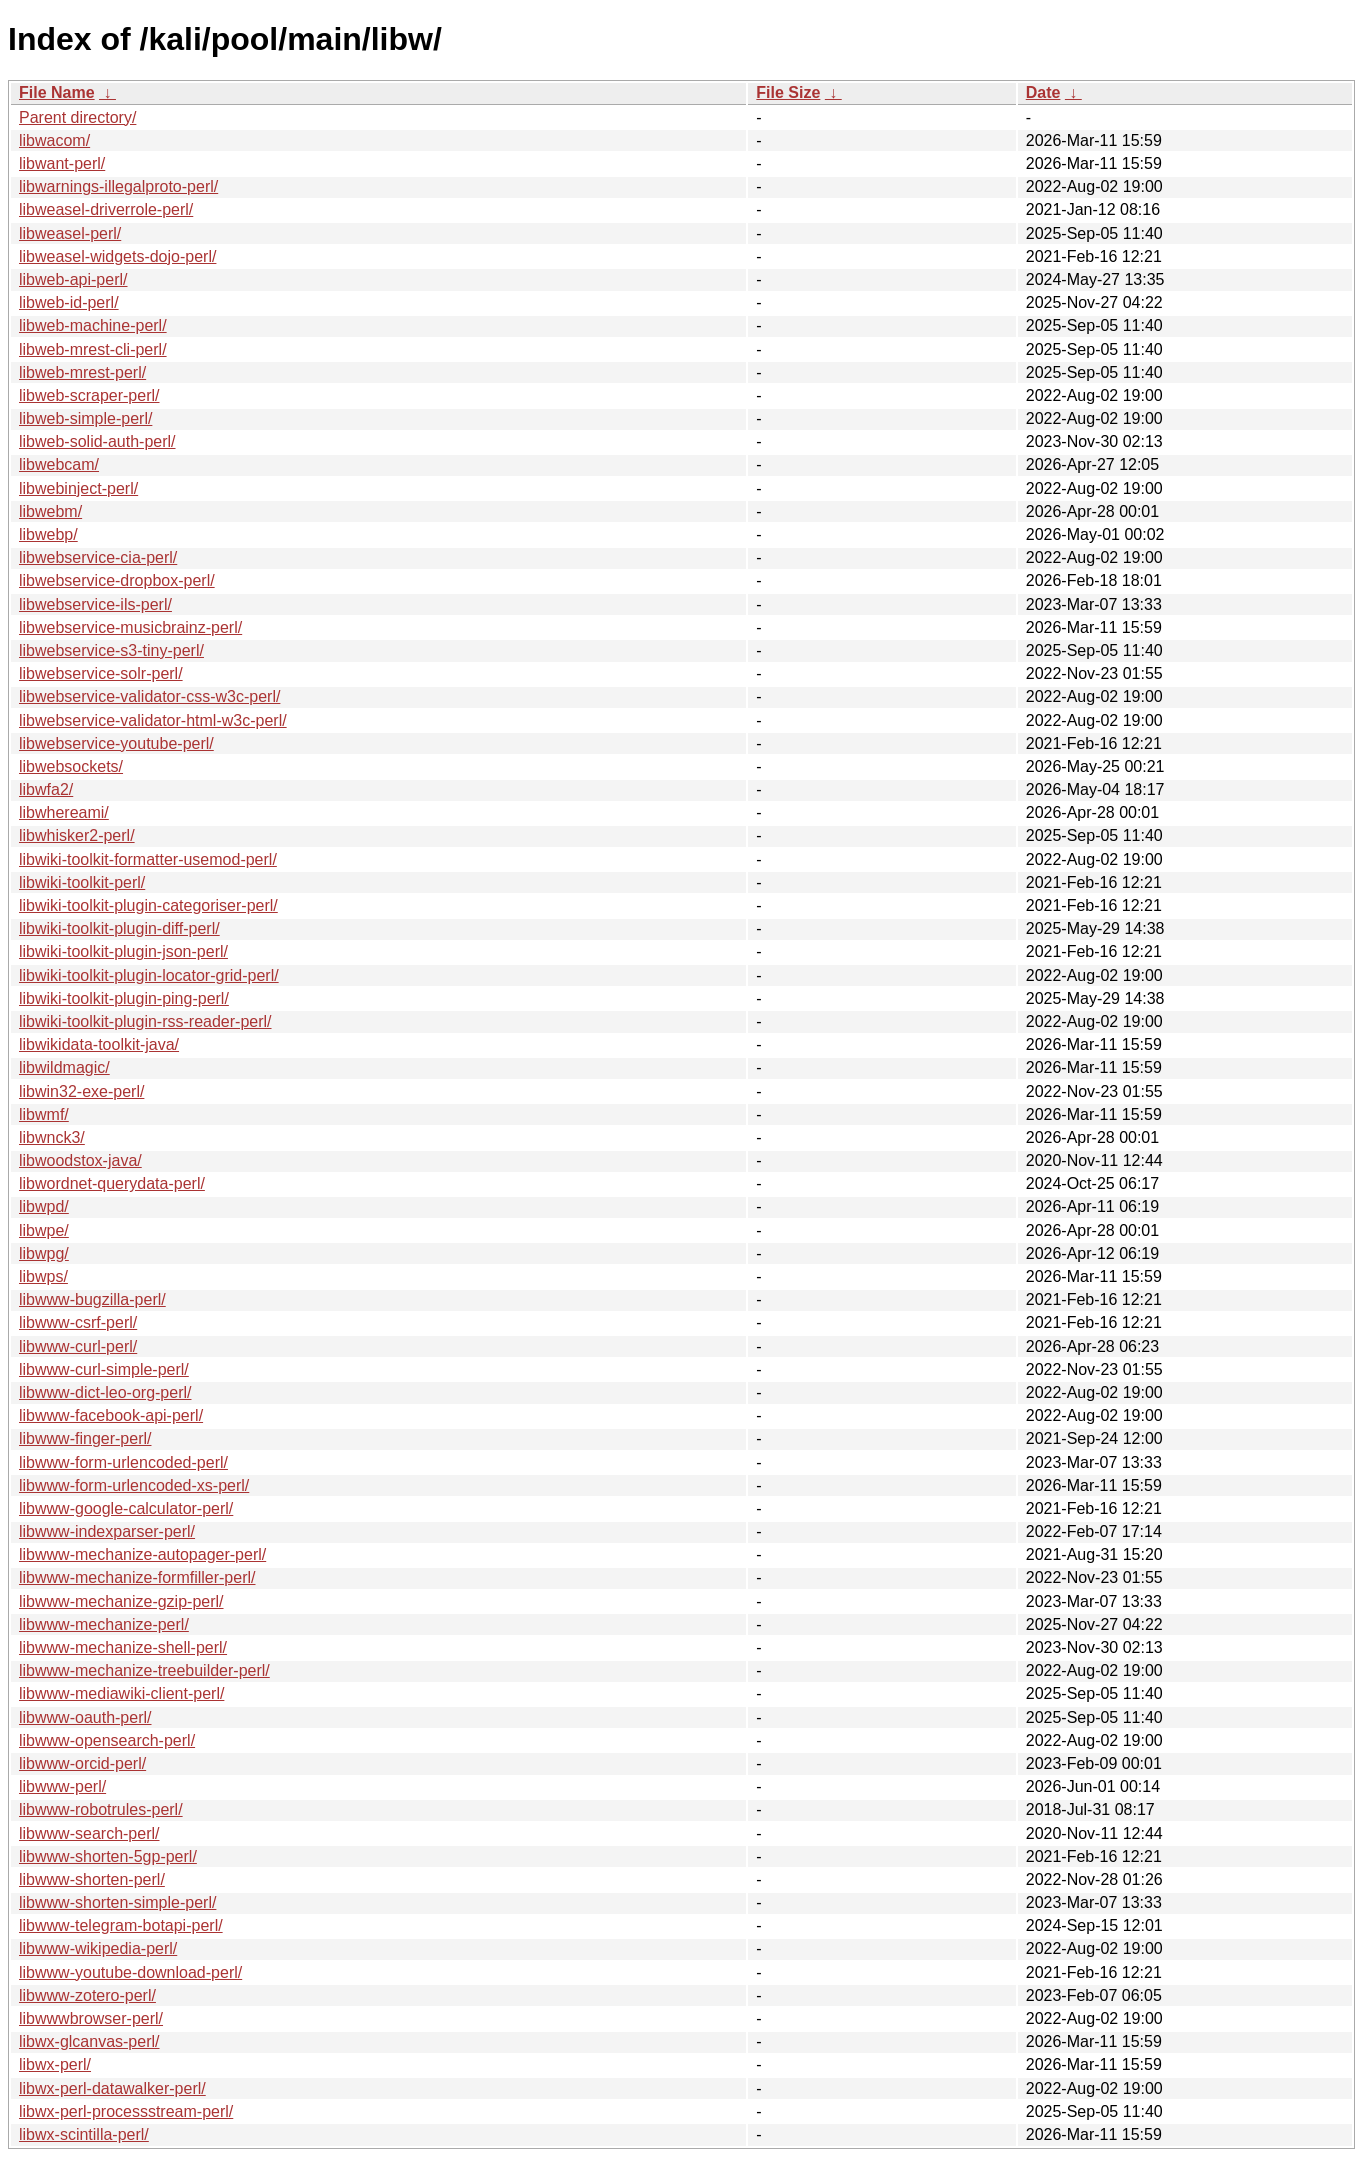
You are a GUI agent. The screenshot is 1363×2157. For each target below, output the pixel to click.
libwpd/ (44, 1206)
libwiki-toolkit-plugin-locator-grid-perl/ (149, 975)
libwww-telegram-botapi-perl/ (121, 1925)
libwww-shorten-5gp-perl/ (108, 1856)
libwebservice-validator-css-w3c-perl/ (149, 696)
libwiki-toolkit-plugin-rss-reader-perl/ (145, 1021)
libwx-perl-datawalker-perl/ (112, 2088)
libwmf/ (44, 1114)
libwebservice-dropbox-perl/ (117, 580)
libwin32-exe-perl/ (81, 1091)
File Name (57, 92)
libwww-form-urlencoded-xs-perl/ (134, 1485)
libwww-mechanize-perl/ (104, 1624)
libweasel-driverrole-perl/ (106, 209)
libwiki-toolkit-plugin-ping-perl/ (124, 998)
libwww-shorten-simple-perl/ (117, 1902)
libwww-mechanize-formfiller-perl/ (137, 1577)
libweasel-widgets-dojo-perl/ (117, 256)
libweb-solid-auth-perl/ (97, 441)
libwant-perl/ (62, 163)
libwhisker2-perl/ (77, 835)
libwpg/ (44, 1253)
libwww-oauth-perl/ (85, 1717)
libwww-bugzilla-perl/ (92, 1299)
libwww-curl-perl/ (78, 1346)
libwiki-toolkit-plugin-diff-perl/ (119, 928)
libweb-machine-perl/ (93, 325)
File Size (788, 92)
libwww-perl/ (62, 1786)
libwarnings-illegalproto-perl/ (118, 186)
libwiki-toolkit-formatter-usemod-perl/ (148, 859)
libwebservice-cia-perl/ (98, 557)
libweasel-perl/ (70, 233)
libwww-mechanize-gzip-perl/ (121, 1601)
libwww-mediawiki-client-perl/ (121, 1693)
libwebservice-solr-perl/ (101, 673)
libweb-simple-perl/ (85, 418)
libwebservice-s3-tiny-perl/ (111, 650)
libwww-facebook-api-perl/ (111, 1415)
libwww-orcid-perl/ (82, 1763)
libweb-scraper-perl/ (89, 395)
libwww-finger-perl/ (85, 1438)
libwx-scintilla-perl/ (84, 2134)
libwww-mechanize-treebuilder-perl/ (144, 1670)
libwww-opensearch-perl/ (107, 1740)
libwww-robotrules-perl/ (101, 1809)
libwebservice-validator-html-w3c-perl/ (153, 720)
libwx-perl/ (55, 2064)
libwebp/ (48, 534)
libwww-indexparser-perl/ (107, 1531)
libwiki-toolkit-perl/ (82, 882)
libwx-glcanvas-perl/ (89, 2041)
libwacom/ (54, 140)
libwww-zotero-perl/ (87, 1995)
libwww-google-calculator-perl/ (126, 1508)
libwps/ (43, 1276)
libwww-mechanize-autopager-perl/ (142, 1554)
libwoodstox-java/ (80, 1160)
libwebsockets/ (71, 766)
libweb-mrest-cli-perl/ (93, 349)
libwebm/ (50, 511)
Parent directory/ (77, 117)
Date (1043, 92)
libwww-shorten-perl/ (92, 1879)
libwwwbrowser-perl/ (91, 2018)
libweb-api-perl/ (73, 279)
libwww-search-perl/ (89, 1833)
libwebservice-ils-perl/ (95, 604)
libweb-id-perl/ (69, 302)
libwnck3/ (52, 1137)
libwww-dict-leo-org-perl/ (105, 1392)
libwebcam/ (59, 464)
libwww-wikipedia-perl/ (98, 1948)
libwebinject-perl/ (78, 488)
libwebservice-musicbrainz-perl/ (130, 627)
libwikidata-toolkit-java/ (99, 1044)
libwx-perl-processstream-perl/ (126, 2111)
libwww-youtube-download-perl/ (130, 1972)
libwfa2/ (46, 789)
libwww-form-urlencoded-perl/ (123, 1462)
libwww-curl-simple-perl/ (104, 1369)
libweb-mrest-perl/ (82, 372)
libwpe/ (44, 1230)
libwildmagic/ (64, 1067)
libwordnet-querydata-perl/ (112, 1183)
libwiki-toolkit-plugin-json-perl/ (123, 951)
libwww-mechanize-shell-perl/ (123, 1647)
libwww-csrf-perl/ (78, 1322)
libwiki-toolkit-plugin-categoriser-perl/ (148, 905)
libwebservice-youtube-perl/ (116, 743)
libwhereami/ (64, 812)
